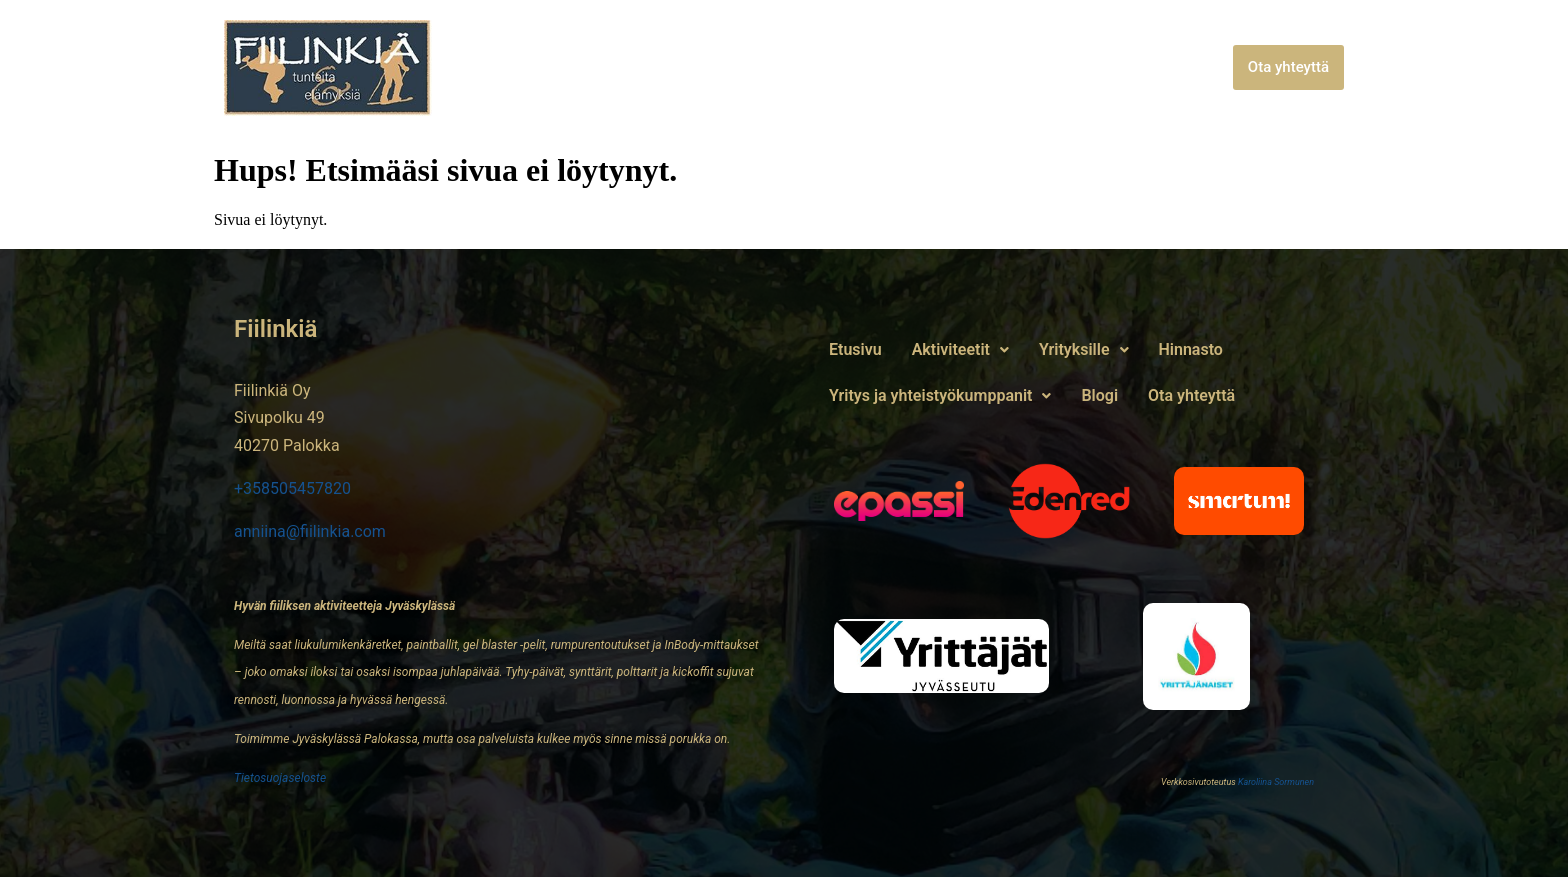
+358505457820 (292, 488)
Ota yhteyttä (1288, 67)
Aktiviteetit (635, 67)
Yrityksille (760, 67)
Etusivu (531, 67)
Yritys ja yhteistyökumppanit (1040, 67)
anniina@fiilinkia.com (310, 531)
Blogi (1199, 67)
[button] (635, 68)
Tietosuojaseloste (280, 778)
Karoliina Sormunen (1276, 782)
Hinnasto (866, 67)
